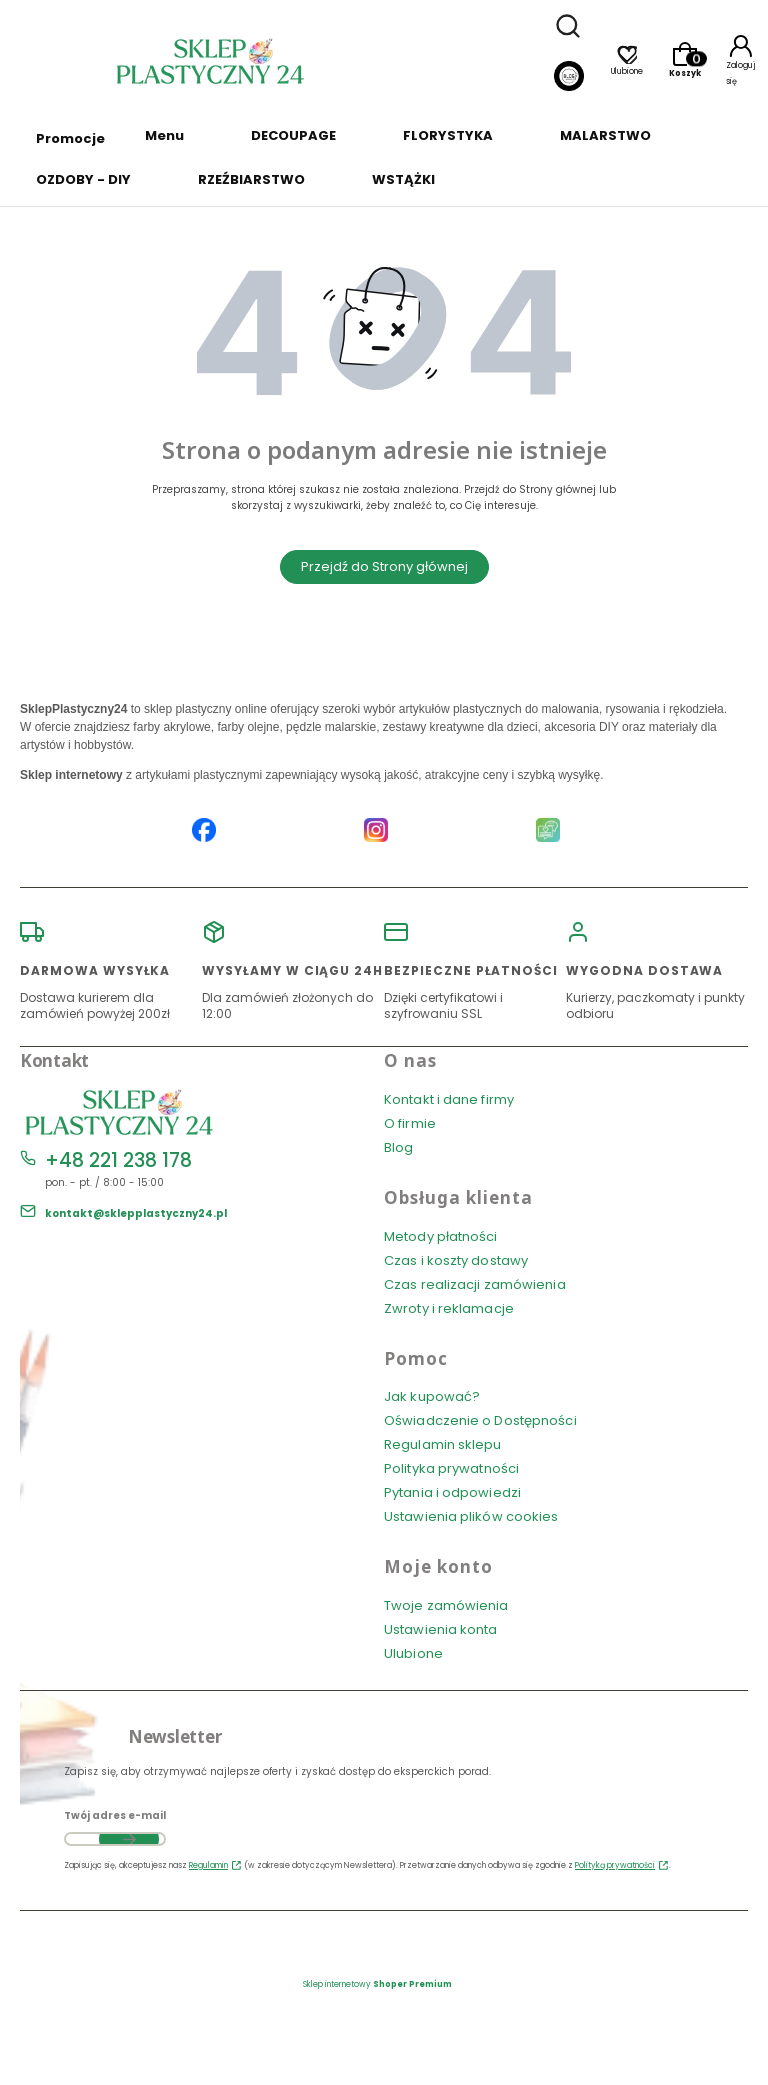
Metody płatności (441, 1236)
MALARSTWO (605, 135)
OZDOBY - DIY (83, 179)
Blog (398, 1147)
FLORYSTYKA (448, 135)
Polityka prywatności (451, 1468)
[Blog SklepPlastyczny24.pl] (548, 832)
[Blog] (569, 78)
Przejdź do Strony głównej (384, 566)
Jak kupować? (432, 1396)
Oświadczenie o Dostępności (480, 1420)
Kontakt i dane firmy (449, 1099)
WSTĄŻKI (403, 179)
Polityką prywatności (615, 1865)
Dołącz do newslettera (129, 1839)
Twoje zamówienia (446, 1605)
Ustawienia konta (441, 1629)
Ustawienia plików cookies (473, 1516)
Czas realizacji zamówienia (475, 1284)
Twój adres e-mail (115, 1815)
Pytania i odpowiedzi (452, 1492)
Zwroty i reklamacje (449, 1308)
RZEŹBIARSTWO (251, 179)
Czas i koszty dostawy (456, 1260)
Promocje (70, 138)
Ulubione (413, 1653)
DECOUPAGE (293, 135)
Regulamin (208, 1865)
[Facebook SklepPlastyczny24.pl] (204, 832)
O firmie (410, 1123)
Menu (164, 135)
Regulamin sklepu (443, 1444)
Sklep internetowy (377, 1984)
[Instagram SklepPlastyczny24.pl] (376, 832)
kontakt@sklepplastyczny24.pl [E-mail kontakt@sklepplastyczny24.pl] (136, 1213)
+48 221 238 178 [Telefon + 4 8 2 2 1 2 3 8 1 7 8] (118, 1160)
